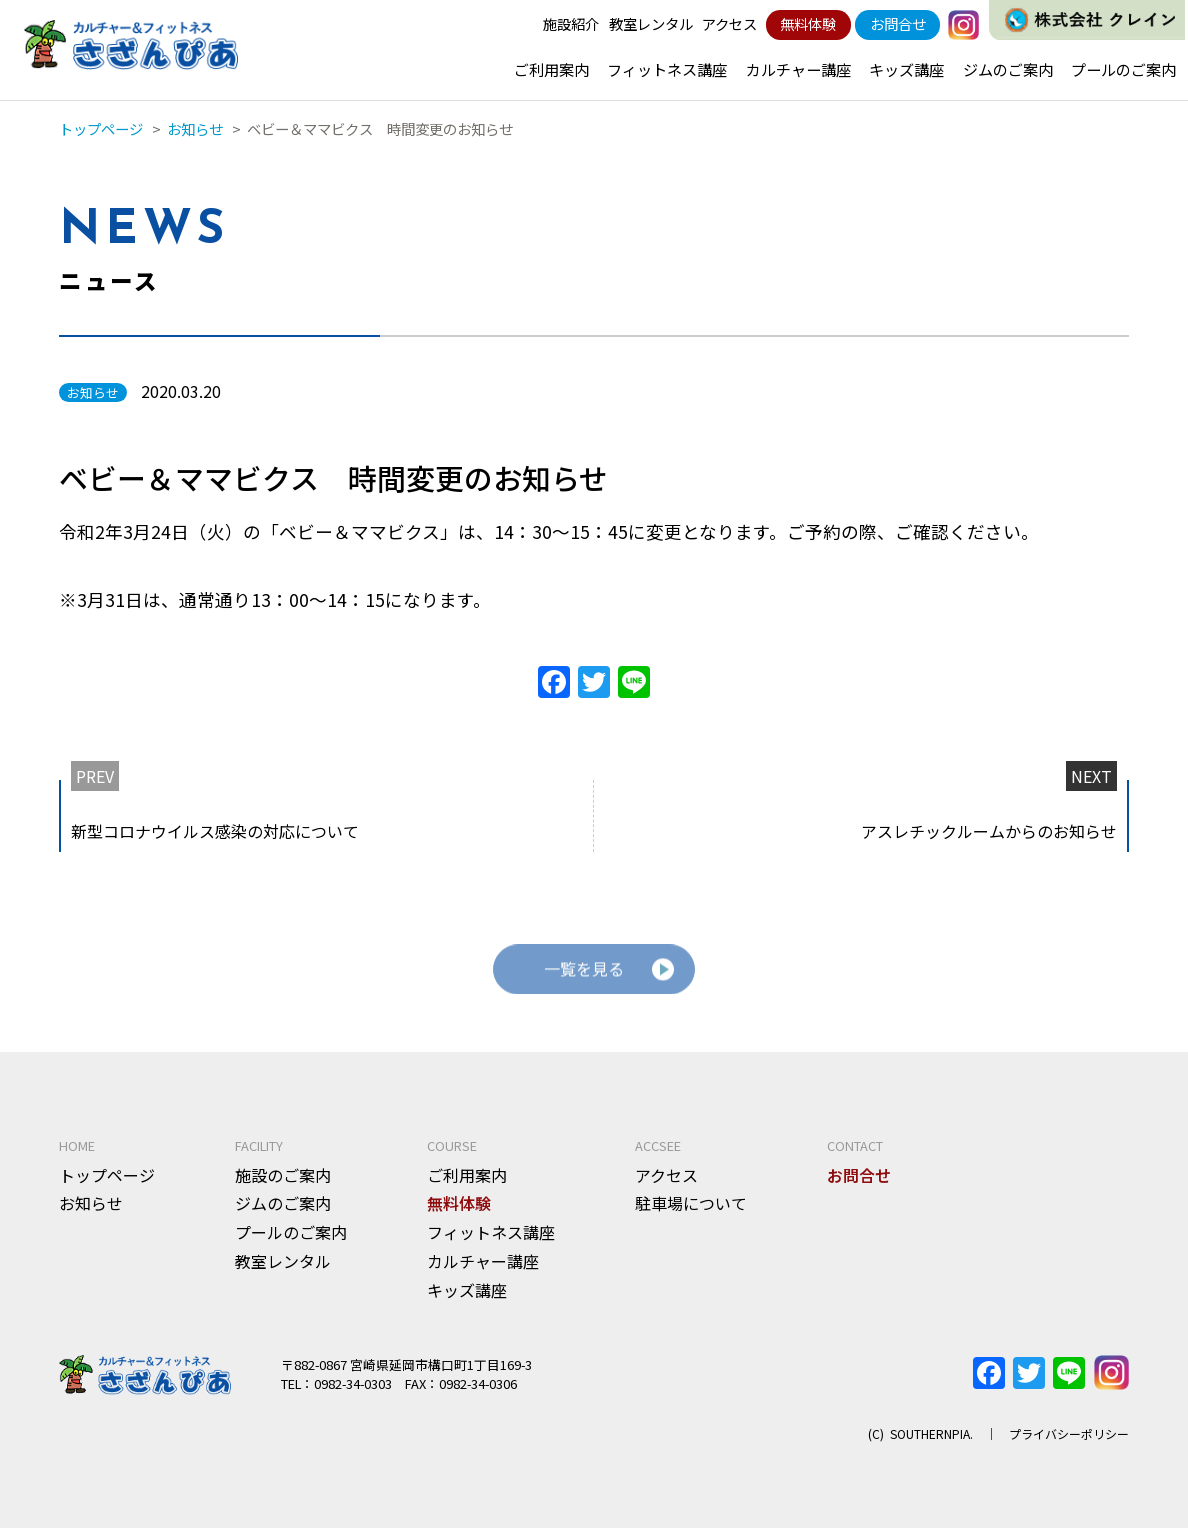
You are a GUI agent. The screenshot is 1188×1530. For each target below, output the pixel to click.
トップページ (107, 1176)
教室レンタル (651, 23)
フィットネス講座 (667, 69)
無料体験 (808, 23)
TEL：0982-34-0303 (336, 1384)
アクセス (729, 23)
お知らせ (91, 1205)
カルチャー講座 (798, 69)
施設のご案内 (283, 1176)
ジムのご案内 (1008, 69)
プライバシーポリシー (1069, 1434)
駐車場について (691, 1205)
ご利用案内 (551, 69)
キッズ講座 (906, 69)
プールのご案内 (1123, 69)
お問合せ (898, 23)
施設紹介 (571, 23)
